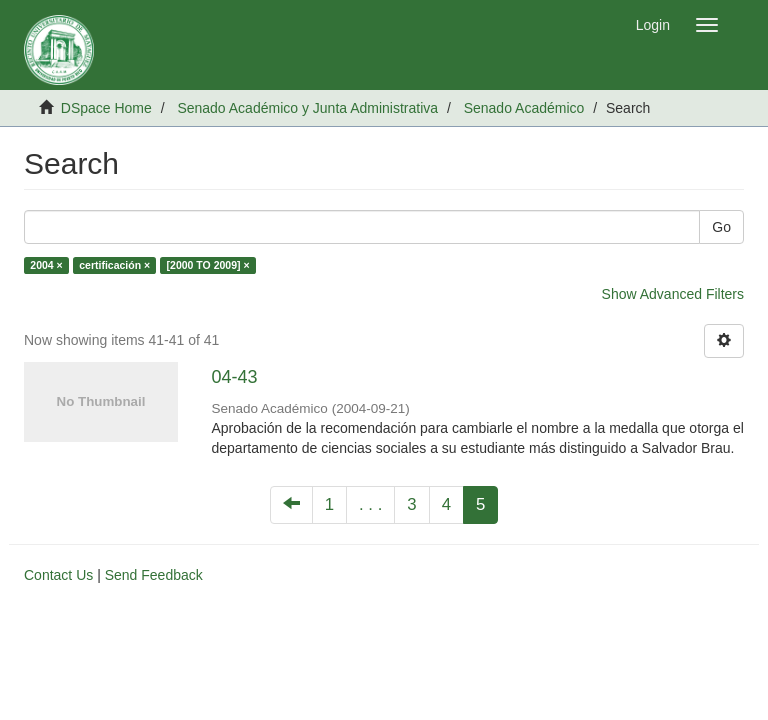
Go (721, 227)
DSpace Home (106, 108)
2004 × (46, 265)
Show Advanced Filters (673, 294)
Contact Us (58, 575)
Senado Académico (524, 108)
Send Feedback (154, 575)
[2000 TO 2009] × (208, 265)
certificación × (114, 265)
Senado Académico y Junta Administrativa (307, 108)
